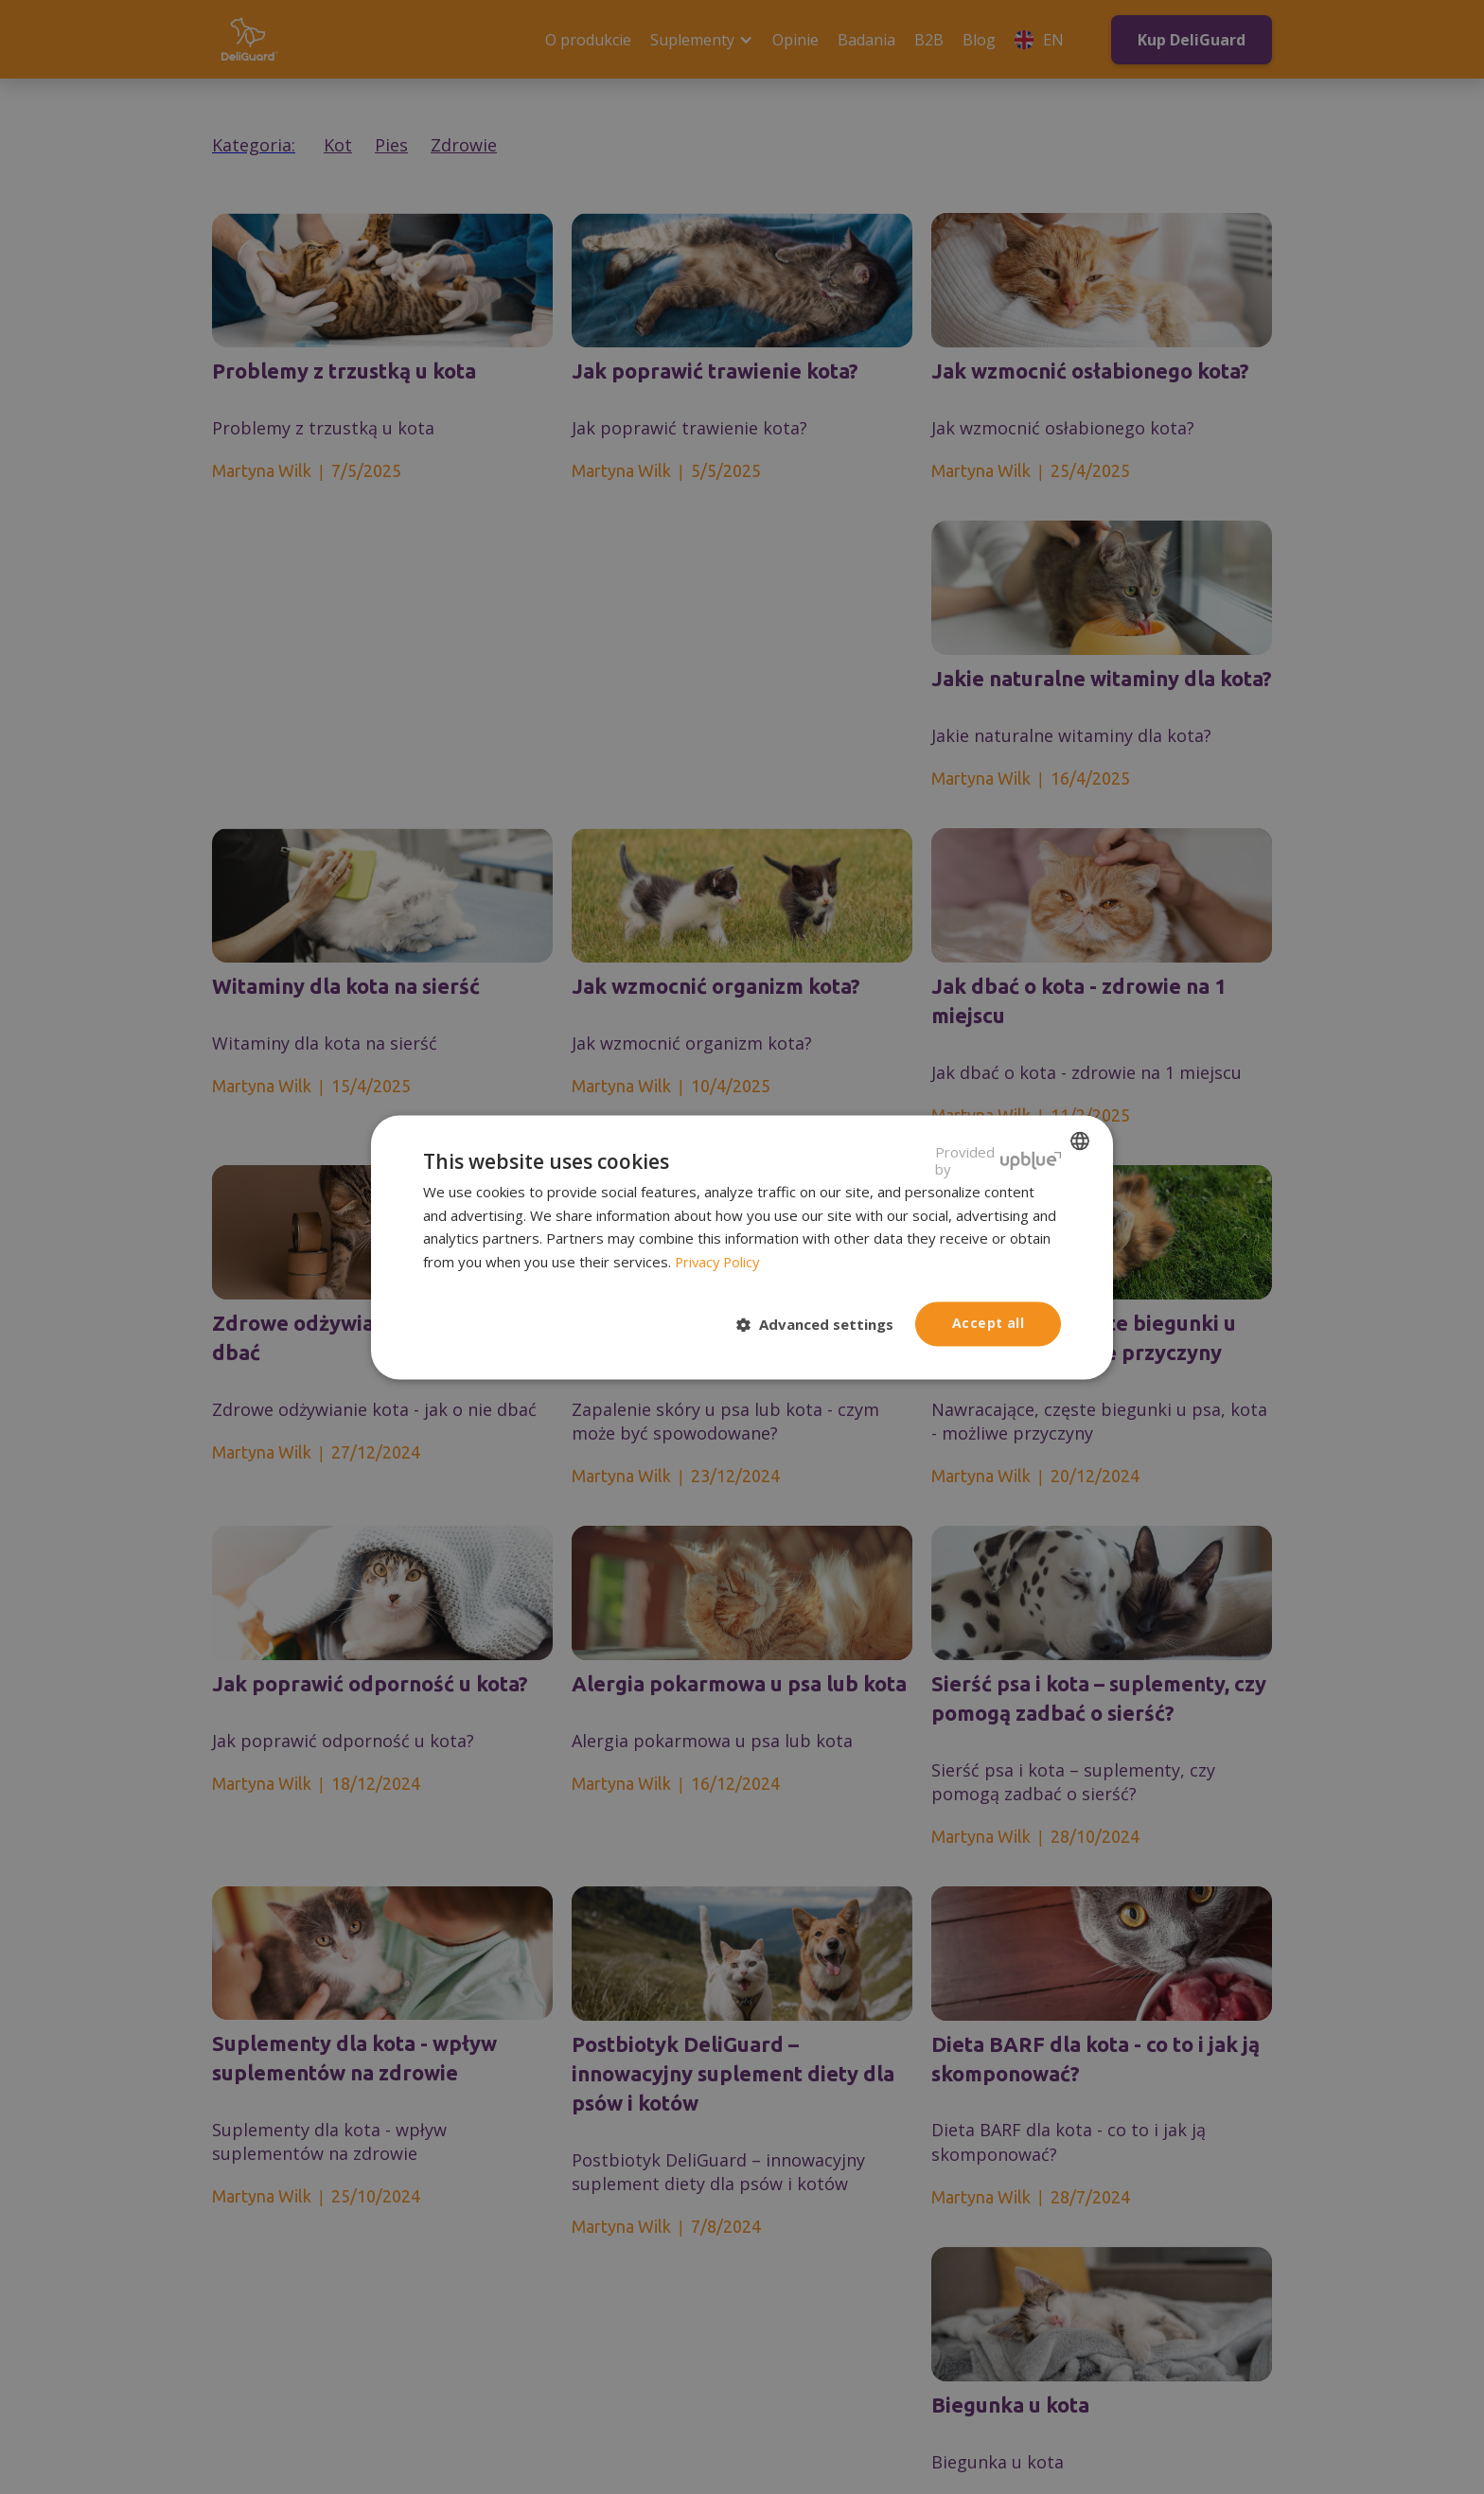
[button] (822, 1325)
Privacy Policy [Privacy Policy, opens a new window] (719, 1262)
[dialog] (742, 1247)
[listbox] (1079, 1140)
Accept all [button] (988, 1323)
